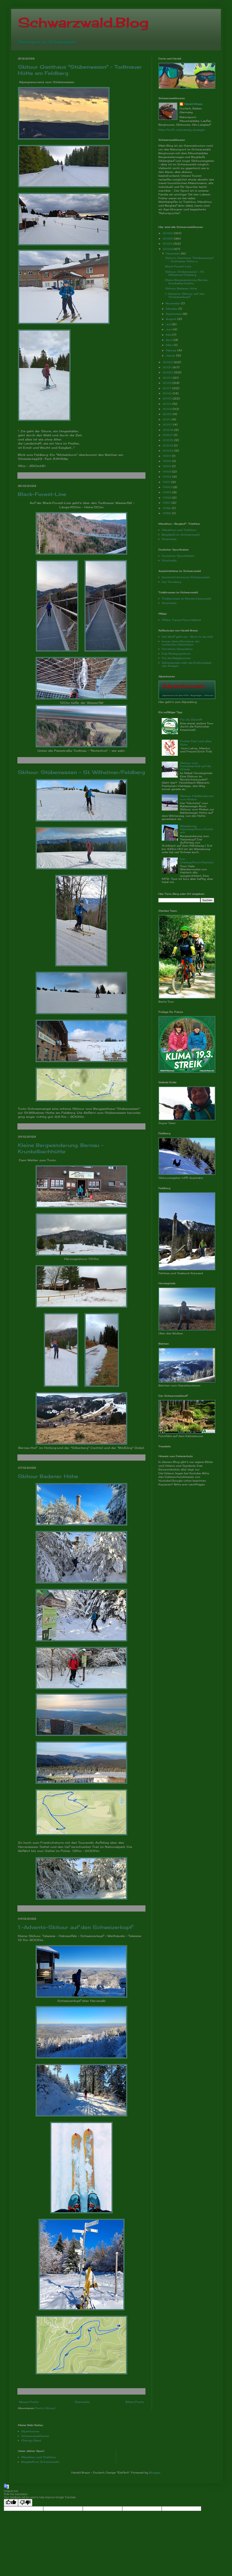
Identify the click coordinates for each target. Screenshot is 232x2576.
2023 (168, 249)
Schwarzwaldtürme (35, 2436)
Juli (169, 324)
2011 (167, 419)
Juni (169, 329)
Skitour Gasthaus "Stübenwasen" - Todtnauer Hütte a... (189, 259)
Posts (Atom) (45, 2408)
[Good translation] (11, 2502)
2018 (167, 383)
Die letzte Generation (177, 649)
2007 (168, 435)
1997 (167, 456)
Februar (171, 350)
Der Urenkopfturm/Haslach (196, 860)
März (170, 345)
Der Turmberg (171, 582)
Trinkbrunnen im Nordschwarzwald (186, 598)
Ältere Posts (134, 2402)
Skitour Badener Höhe (48, 1476)
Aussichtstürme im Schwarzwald (185, 577)
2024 (168, 243)
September (174, 313)
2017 (167, 388)
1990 (168, 487)
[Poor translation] (25, 2502)
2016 (168, 393)
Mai (169, 334)
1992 (167, 476)
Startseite (82, 2402)
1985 (167, 513)
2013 (167, 409)
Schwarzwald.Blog (83, 22)
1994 (167, 466)
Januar (171, 355)
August (171, 319)
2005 (168, 440)
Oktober (172, 308)
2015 (168, 398)
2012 (168, 414)
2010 (168, 424)
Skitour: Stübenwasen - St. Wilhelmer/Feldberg (81, 772)
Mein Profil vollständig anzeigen (181, 129)
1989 (167, 492)
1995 (167, 461)
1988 (167, 497)
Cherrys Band (31, 2440)
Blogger (154, 2472)
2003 (168, 445)
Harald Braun (193, 104)
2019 (168, 377)
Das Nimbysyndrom (176, 653)
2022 (168, 362)
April (170, 340)
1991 (167, 482)
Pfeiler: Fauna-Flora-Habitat (181, 620)
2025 (168, 238)
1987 (167, 502)
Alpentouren (30, 2431)
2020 (168, 372)
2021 (168, 367)
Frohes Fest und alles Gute (195, 742)
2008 (168, 430)
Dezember (173, 253)
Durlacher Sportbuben (178, 555)
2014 (167, 403)
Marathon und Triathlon (179, 530)
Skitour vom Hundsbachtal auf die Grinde (195, 766)
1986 (167, 508)
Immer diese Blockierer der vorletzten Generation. (181, 643)
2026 (168, 233)
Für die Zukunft (191, 719)
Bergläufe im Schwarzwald (181, 534)
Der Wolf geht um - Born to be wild (187, 636)
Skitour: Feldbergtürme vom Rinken (196, 797)
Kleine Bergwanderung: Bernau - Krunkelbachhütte (61, 1148)
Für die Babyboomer (176, 658)
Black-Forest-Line (42, 494)
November (173, 303)
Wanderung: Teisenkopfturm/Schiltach (196, 829)
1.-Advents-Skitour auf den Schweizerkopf (75, 1927)
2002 (168, 450)
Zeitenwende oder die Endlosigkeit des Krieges (186, 664)
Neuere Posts (29, 2402)
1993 (167, 471)
